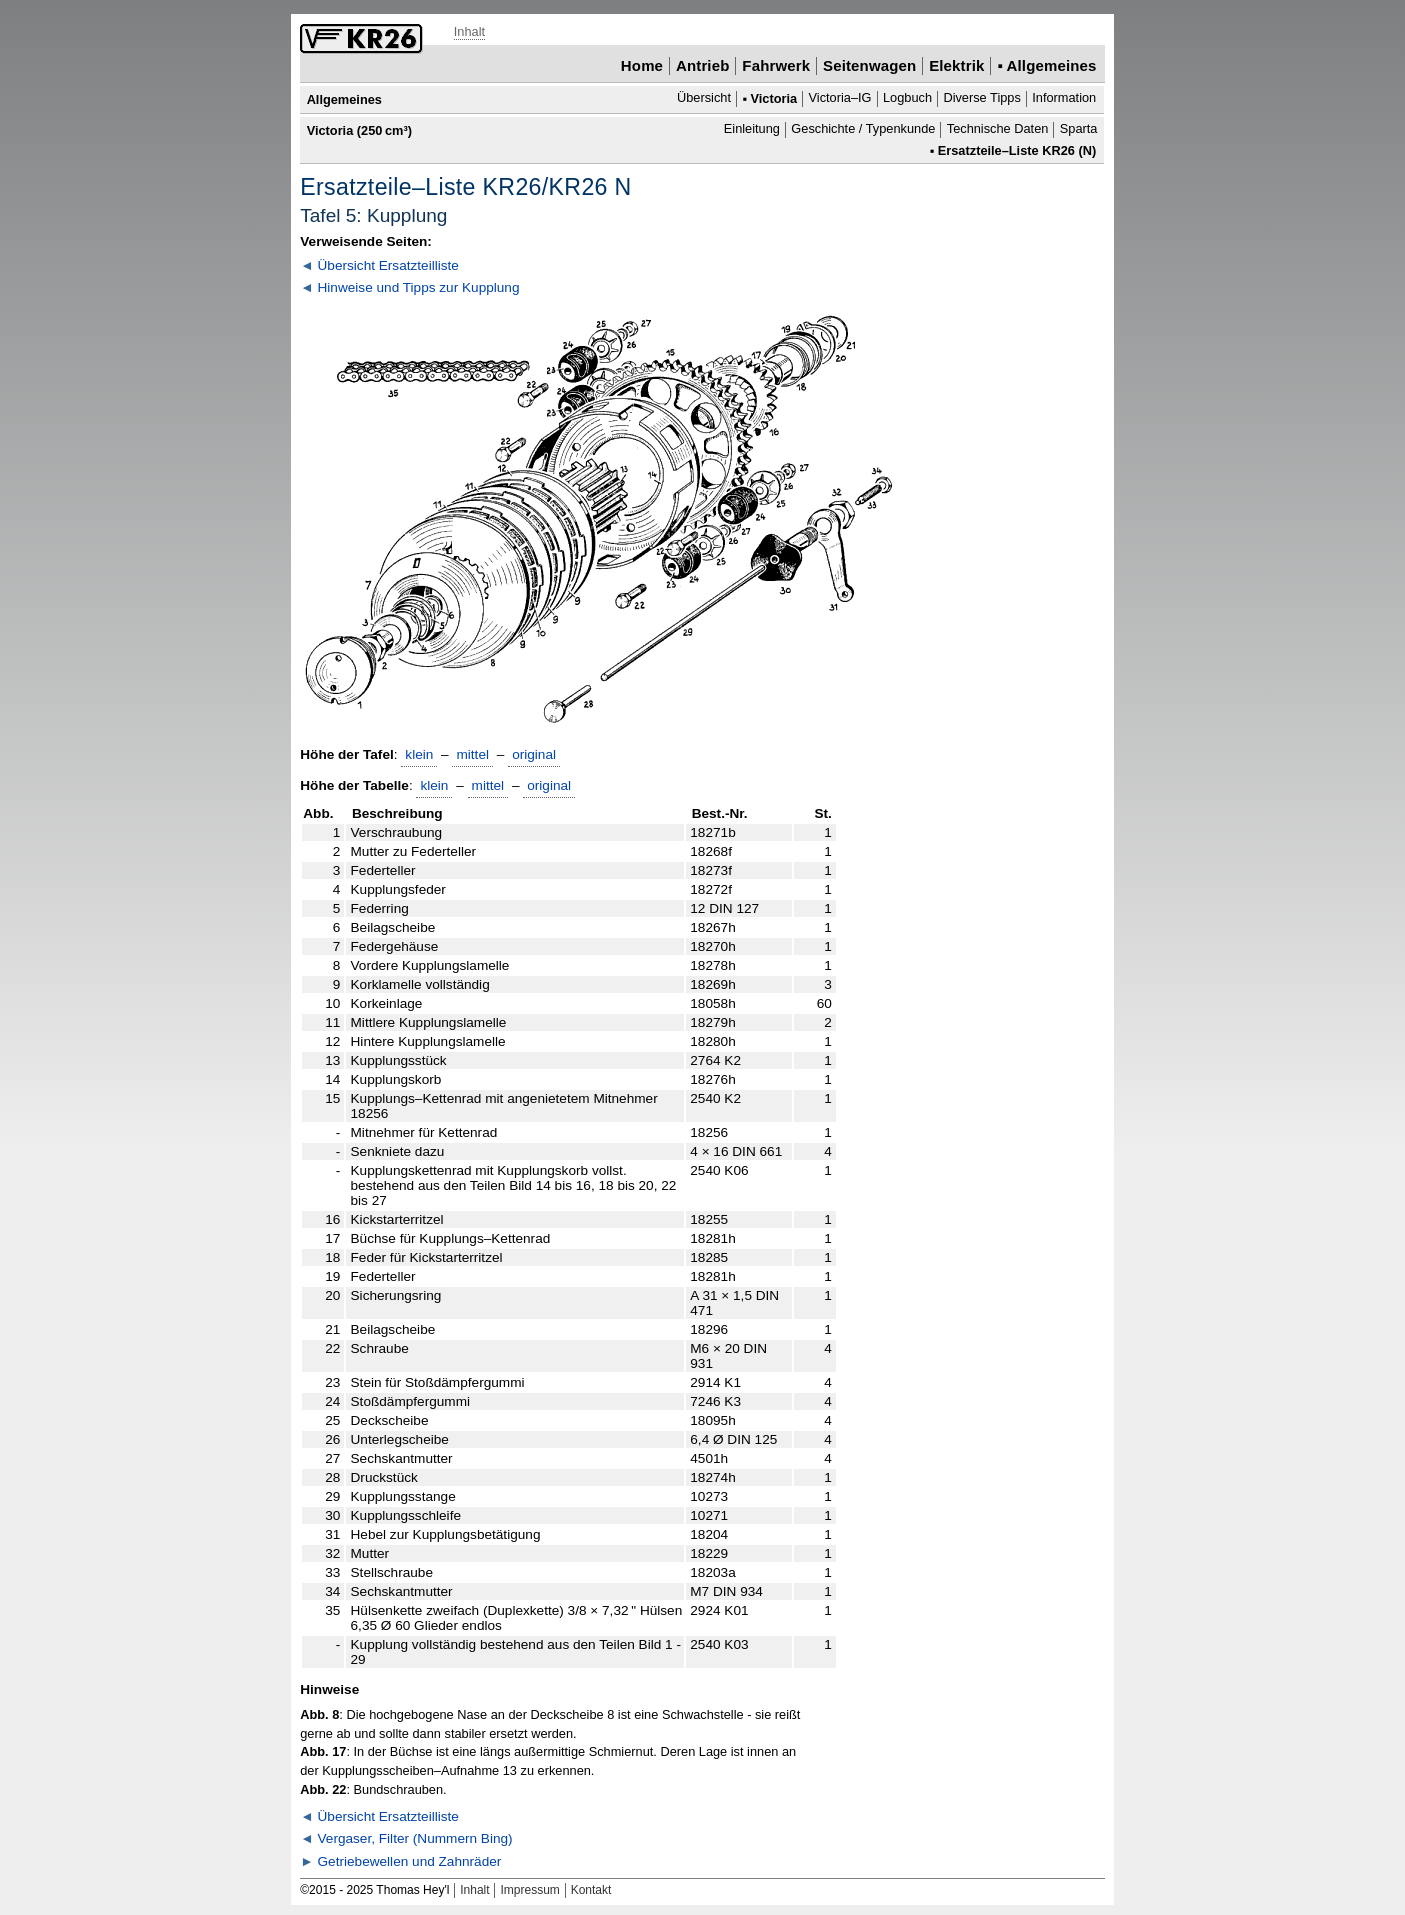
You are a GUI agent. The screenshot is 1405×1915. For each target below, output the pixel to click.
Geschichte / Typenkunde (863, 129)
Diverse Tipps (981, 98)
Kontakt (591, 1890)
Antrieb (702, 65)
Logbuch (907, 98)
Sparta (1079, 129)
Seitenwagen (869, 65)
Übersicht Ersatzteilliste (388, 265)
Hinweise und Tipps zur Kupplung (419, 287)
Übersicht (704, 98)
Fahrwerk (776, 65)
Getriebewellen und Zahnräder (410, 1861)
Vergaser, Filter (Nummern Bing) (415, 1838)
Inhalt (469, 31)
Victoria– (840, 98)
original (534, 754)
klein (419, 754)
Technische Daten (998, 129)
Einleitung (752, 129)
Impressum (529, 1890)
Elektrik (956, 65)
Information (1064, 98)
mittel (472, 754)
